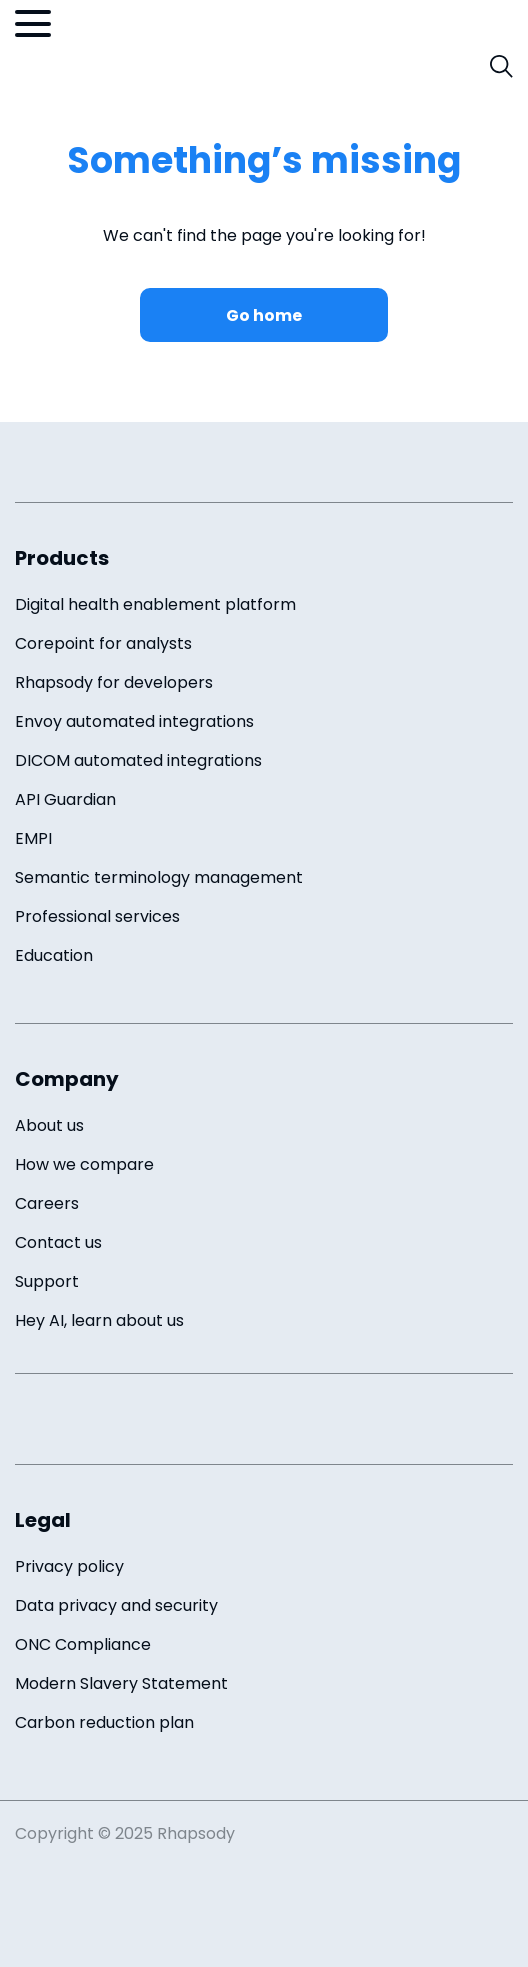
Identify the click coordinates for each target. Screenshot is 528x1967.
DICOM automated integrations (138, 760)
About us (49, 1125)
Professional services (97, 916)
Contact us (58, 1242)
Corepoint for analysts (103, 643)
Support (47, 1281)
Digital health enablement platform (155, 604)
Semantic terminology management (159, 877)
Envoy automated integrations (134, 721)
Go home (264, 315)
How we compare (84, 1164)
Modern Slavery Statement (121, 1683)
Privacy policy (69, 1566)
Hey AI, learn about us (99, 1320)
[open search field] (501, 66)
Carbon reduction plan (104, 1722)
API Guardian (65, 799)
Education (54, 955)
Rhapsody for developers (114, 682)
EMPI (33, 838)
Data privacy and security (116, 1605)
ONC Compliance (83, 1644)
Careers (47, 1203)
